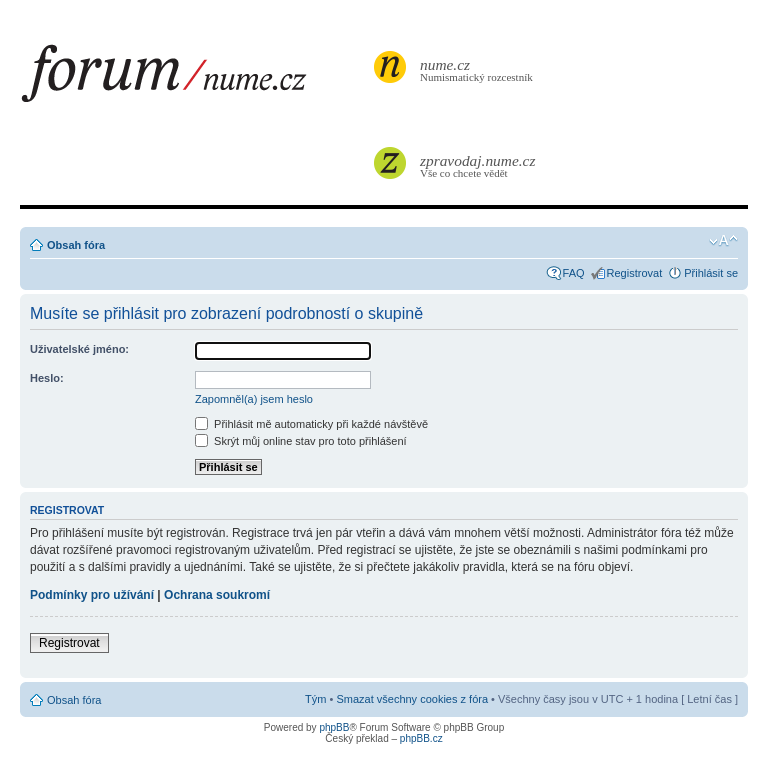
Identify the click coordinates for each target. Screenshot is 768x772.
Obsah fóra (76, 245)
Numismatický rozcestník (479, 69)
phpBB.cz (421, 738)
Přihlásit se (711, 273)
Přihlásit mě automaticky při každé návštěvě (311, 424)
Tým (315, 699)
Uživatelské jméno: (79, 349)
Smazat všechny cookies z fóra (412, 699)
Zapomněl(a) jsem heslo (254, 399)
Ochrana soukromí (217, 595)
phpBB (334, 727)
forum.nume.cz (195, 79)
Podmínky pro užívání (92, 595)
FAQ (574, 273)
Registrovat (635, 273)
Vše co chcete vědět (479, 165)
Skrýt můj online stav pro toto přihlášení (301, 441)
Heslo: (47, 378)
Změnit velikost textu (723, 241)
